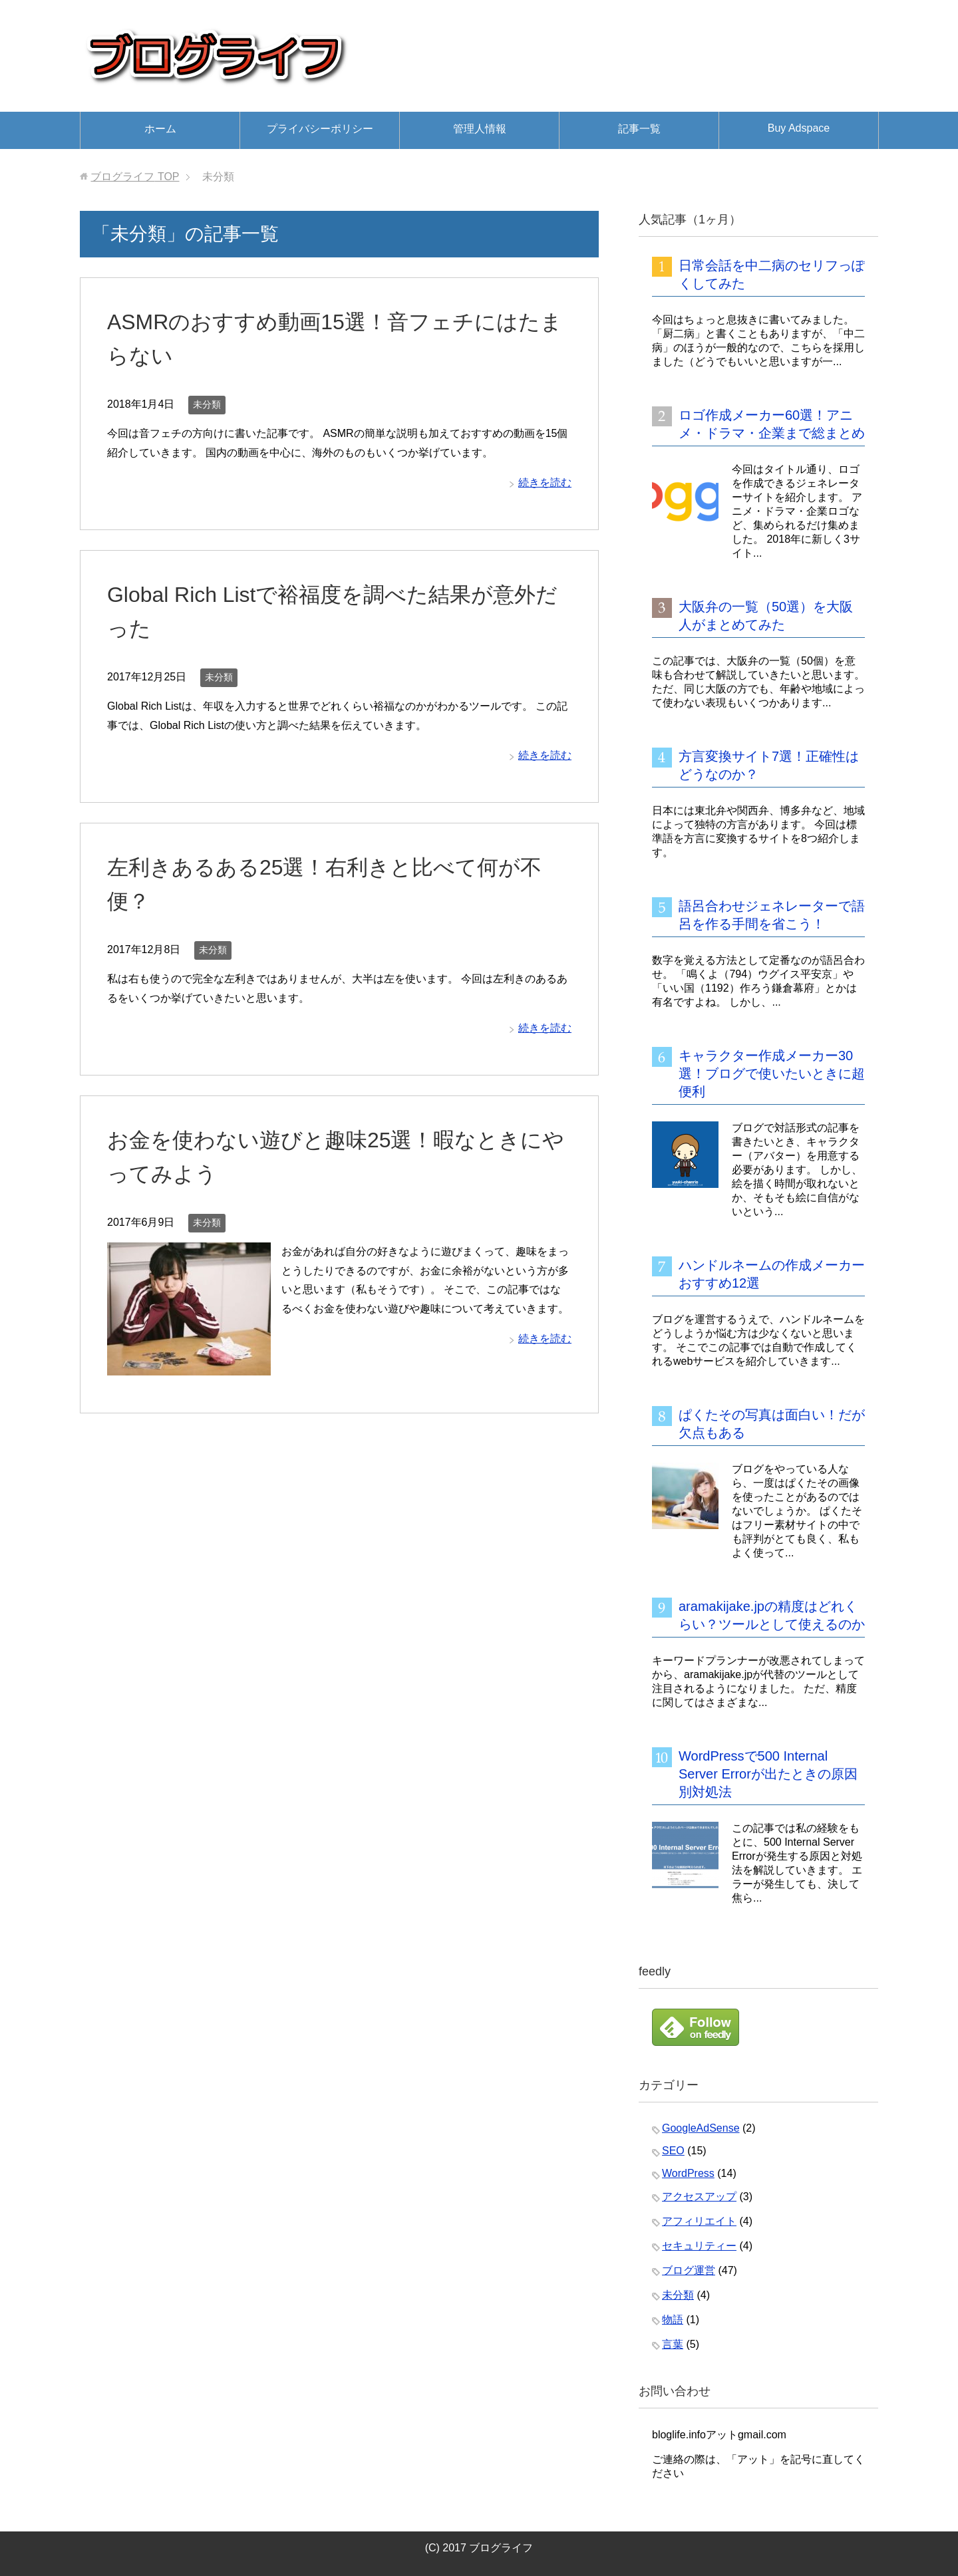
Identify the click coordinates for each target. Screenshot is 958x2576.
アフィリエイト (699, 2221)
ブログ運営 (688, 2270)
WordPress (688, 2173)
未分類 (207, 404)
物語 (672, 2319)
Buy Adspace (799, 128)
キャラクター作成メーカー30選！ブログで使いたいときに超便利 (772, 1073)
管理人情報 (479, 128)
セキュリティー (699, 2245)
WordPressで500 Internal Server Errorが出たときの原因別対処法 (768, 1774)
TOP (134, 176)
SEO (673, 2150)
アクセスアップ (699, 2196)
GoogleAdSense (701, 2128)
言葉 (672, 2344)
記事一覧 (639, 128)
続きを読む (544, 482)
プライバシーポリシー (320, 128)
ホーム (160, 128)
